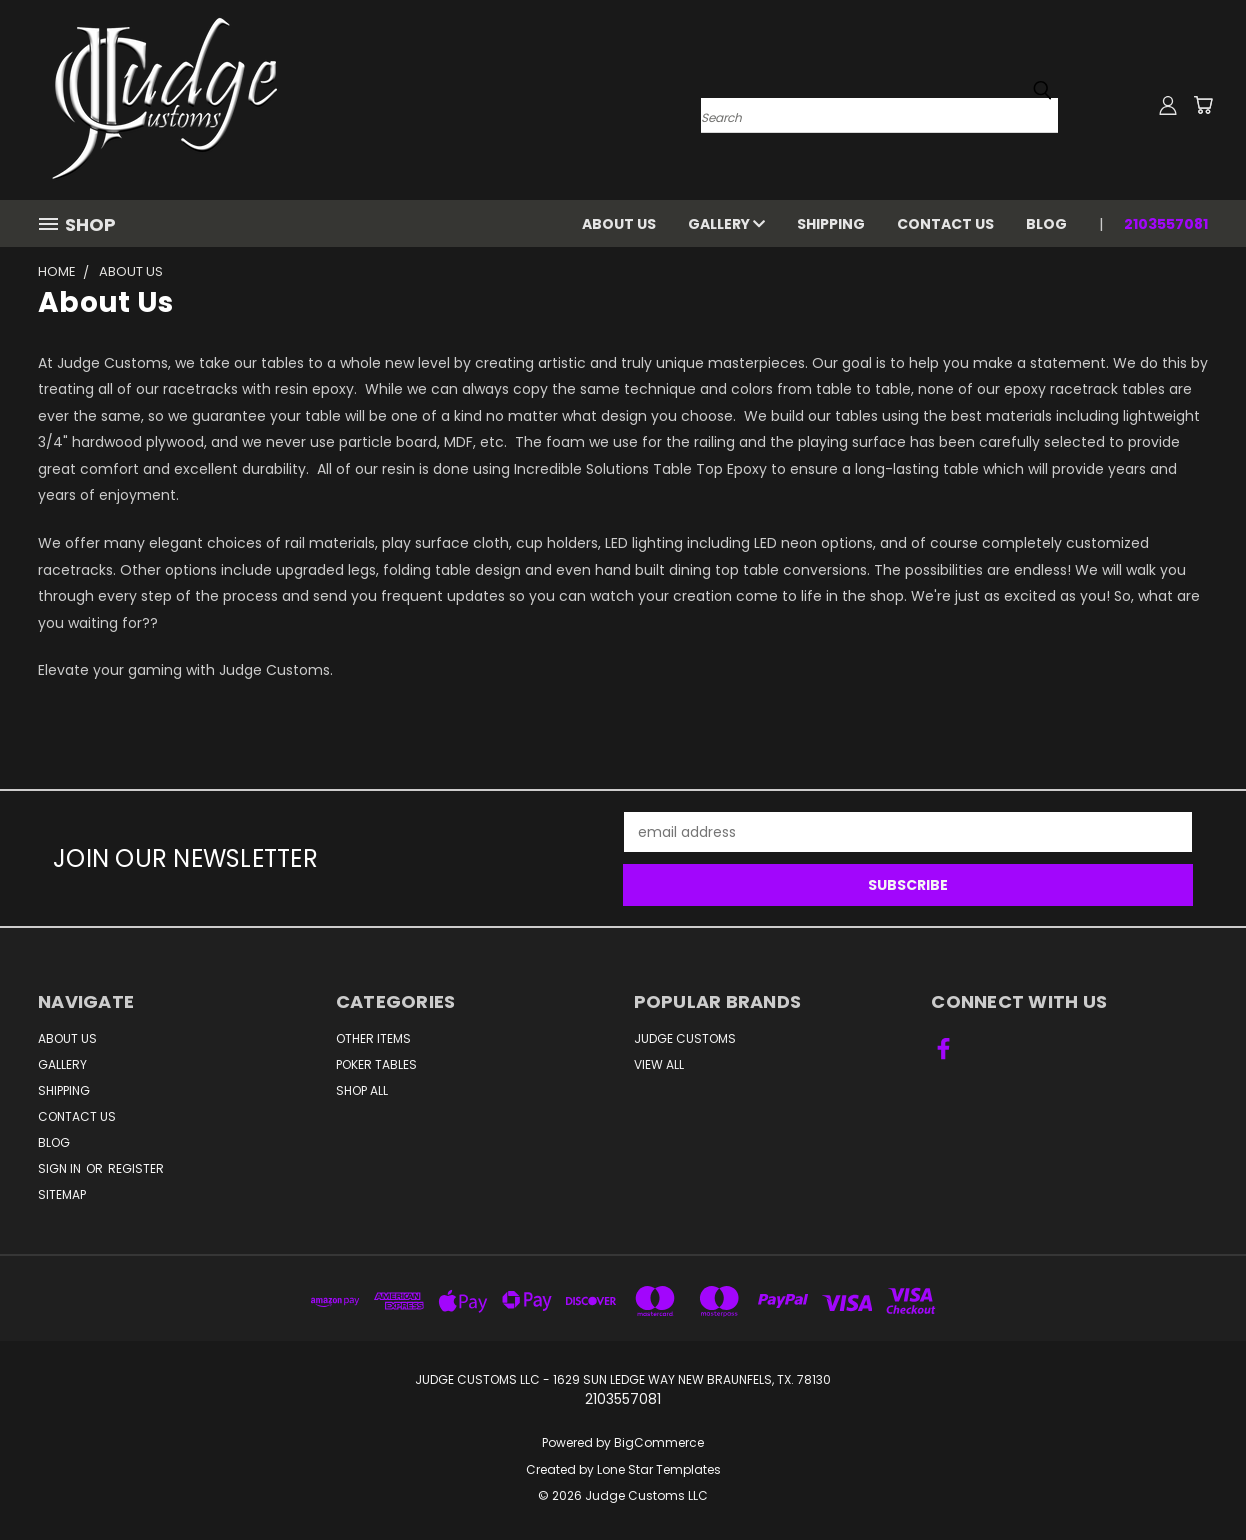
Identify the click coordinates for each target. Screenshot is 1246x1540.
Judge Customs (685, 1038)
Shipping (831, 224)
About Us (619, 224)
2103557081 (1166, 224)
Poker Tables (376, 1064)
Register (136, 1168)
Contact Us (945, 224)
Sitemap (62, 1194)
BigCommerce (659, 1442)
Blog (1046, 224)
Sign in (61, 1168)
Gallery (726, 224)
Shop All (362, 1090)
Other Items (373, 1038)
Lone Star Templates (659, 1469)
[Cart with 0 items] (1203, 105)
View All (659, 1064)
